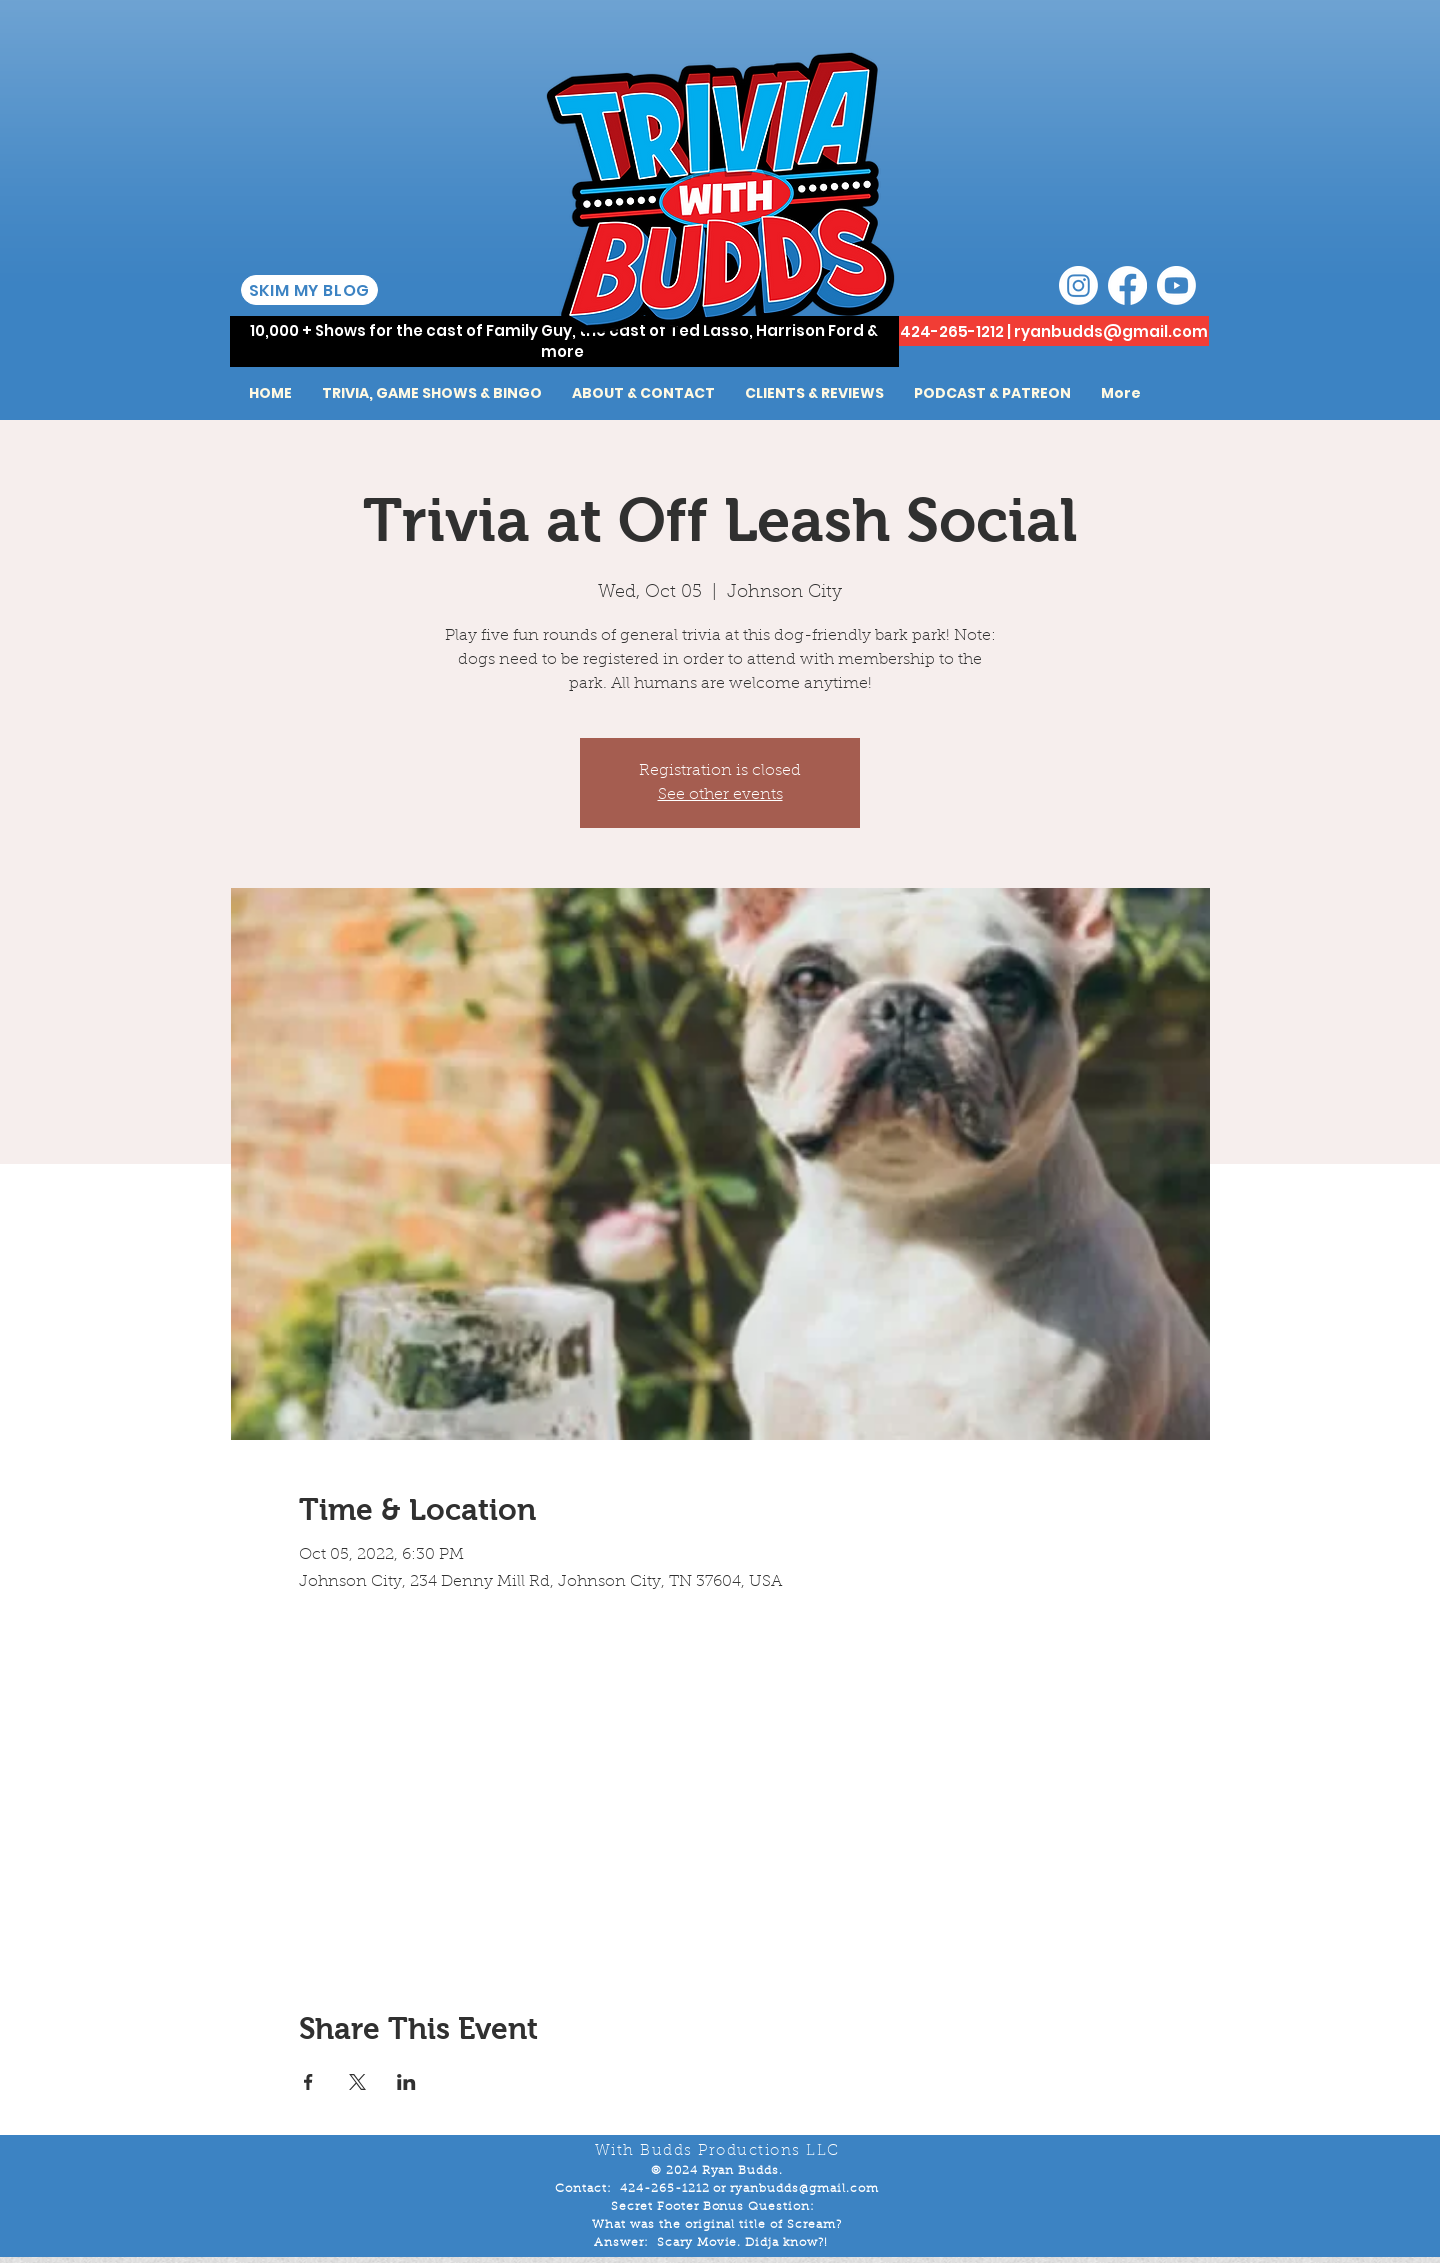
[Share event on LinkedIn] (406, 2082)
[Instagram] (1078, 285)
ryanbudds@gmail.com (1111, 331)
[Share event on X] (357, 2082)
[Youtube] (1176, 285)
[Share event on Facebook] (308, 2082)
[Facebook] (1127, 285)
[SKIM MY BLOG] (309, 290)
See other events (720, 795)
